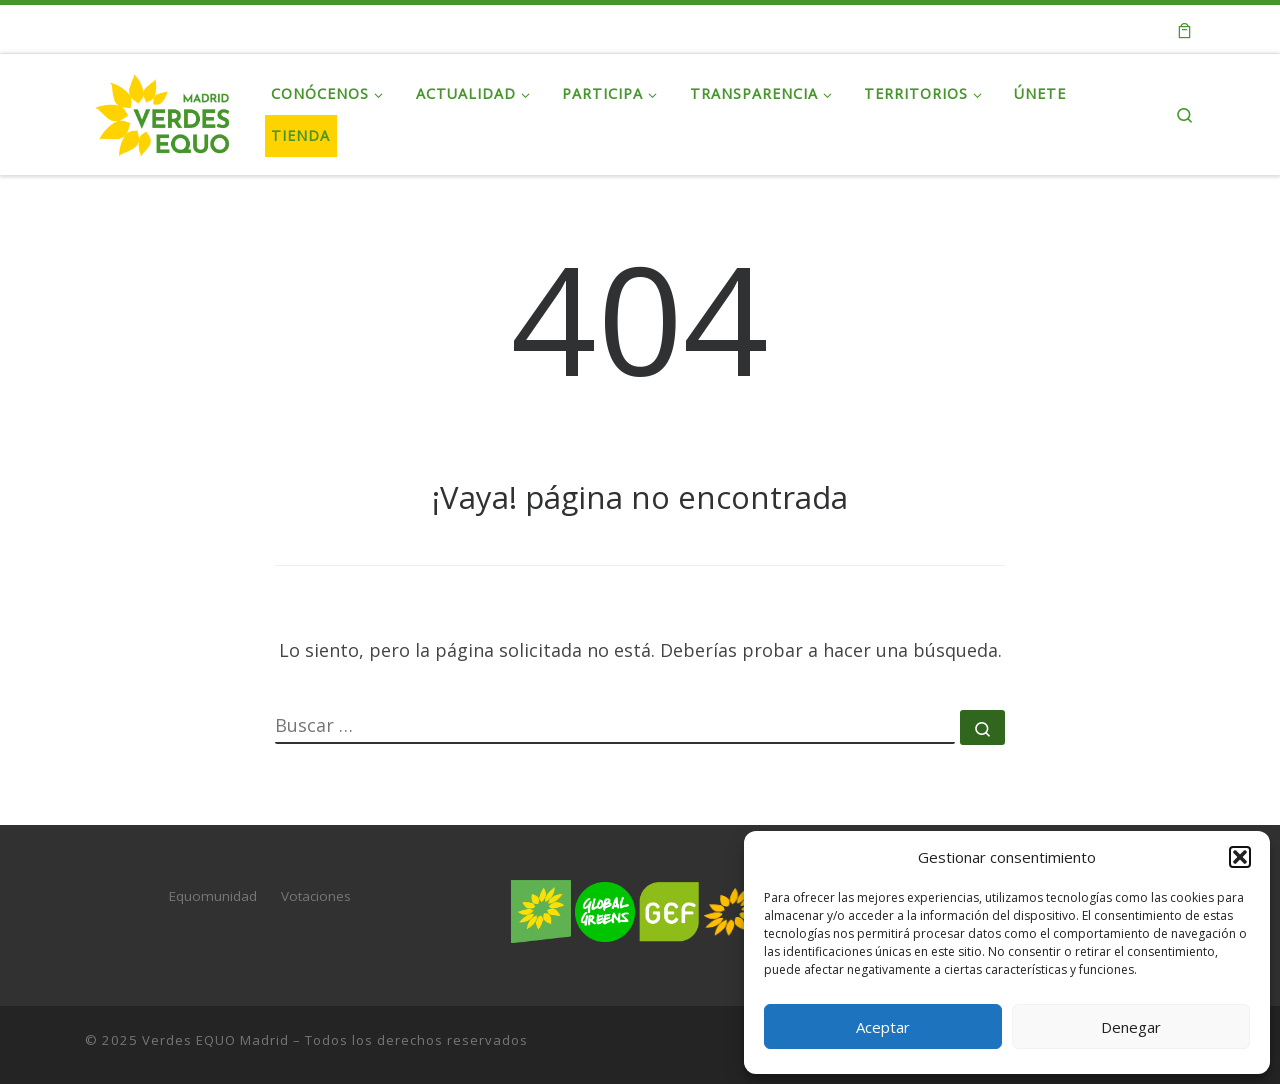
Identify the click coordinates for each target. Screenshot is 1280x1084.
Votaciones (316, 896)
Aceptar (883, 1027)
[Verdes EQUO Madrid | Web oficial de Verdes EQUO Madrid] (163, 110)
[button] (1240, 857)
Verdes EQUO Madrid (215, 1040)
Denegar (1131, 1027)
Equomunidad (213, 896)
